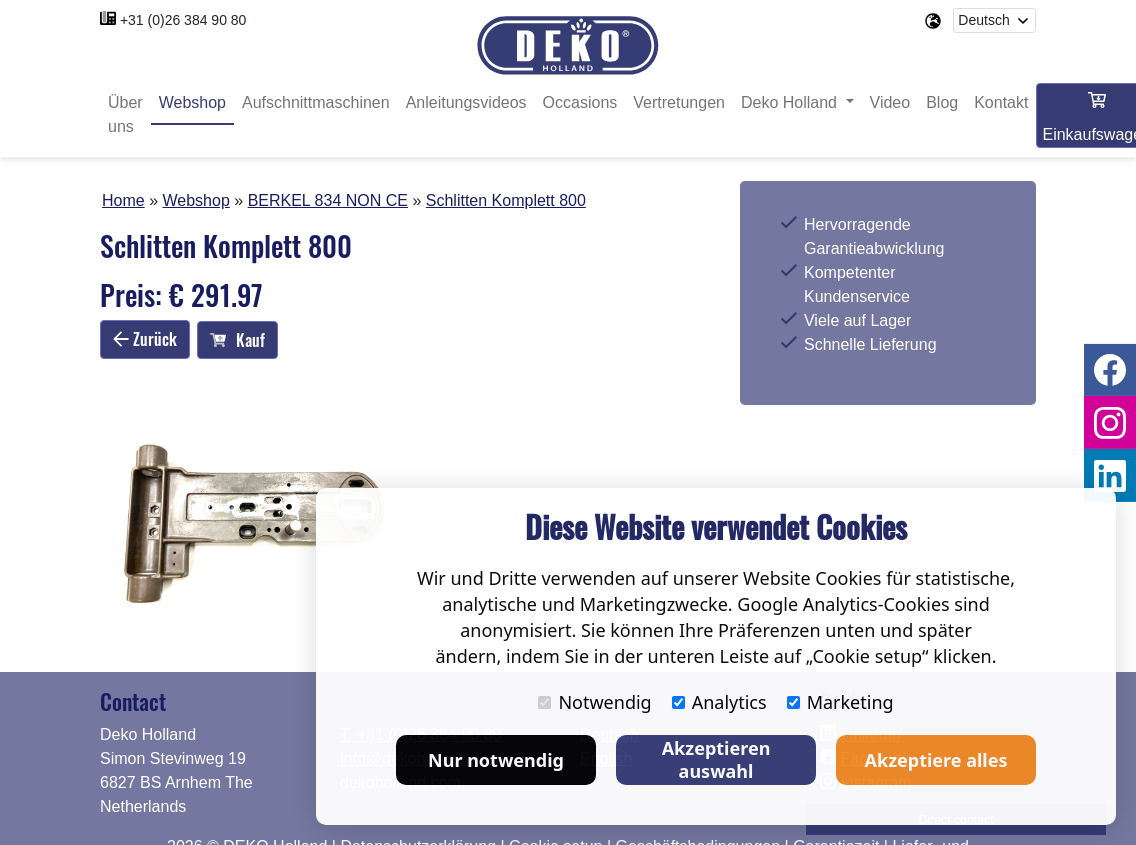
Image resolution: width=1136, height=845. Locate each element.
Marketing (840, 702)
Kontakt (1001, 102)
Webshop (192, 102)
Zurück (145, 339)
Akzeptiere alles (936, 760)
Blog (942, 102)
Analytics (719, 702)
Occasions (580, 102)
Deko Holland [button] (791, 102)
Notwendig (594, 702)
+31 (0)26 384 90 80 (183, 20)
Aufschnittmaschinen (316, 102)
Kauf (237, 340)
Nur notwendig (496, 760)
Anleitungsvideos (466, 102)
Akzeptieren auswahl (716, 759)
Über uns (125, 114)
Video (890, 102)
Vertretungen (679, 102)
